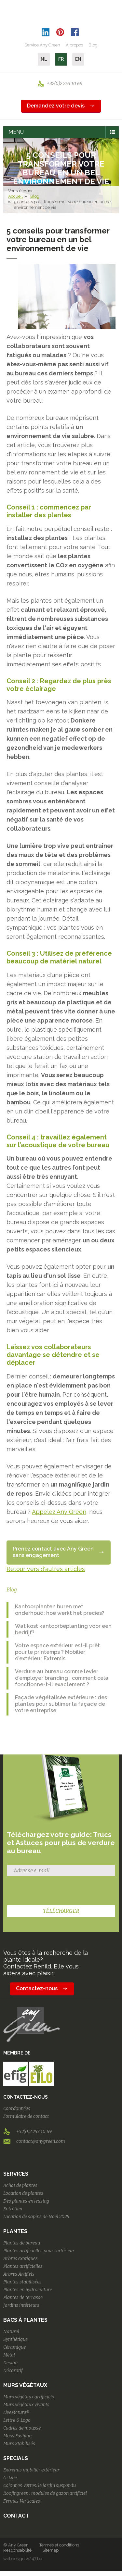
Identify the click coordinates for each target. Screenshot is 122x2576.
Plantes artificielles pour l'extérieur (39, 2251)
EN (78, 59)
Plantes (15, 2231)
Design (10, 2363)
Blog (93, 45)
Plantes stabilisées (22, 2282)
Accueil (15, 196)
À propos (74, 45)
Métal (9, 2355)
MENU (16, 132)
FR (61, 59)
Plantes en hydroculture (27, 2290)
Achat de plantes (20, 2185)
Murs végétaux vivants (26, 2404)
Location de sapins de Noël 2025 (36, 2216)
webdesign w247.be (22, 2558)
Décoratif (13, 2370)
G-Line (10, 2478)
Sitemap (50, 2550)
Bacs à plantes (25, 2320)
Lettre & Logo (17, 2420)
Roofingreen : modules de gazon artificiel (45, 2493)
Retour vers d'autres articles (46, 1568)
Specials (15, 2458)
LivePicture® (16, 2412)
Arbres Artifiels (18, 2274)
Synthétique (15, 2339)
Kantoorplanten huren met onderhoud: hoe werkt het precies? (59, 1609)
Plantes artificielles (23, 2266)
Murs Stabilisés (19, 2443)
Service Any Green (42, 45)
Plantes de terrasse (23, 2297)
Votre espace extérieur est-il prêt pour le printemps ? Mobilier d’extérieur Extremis (57, 1652)
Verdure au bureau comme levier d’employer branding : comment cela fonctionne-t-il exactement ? (61, 1678)
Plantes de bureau (21, 2243)
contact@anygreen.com (40, 2141)
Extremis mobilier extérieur (31, 2470)
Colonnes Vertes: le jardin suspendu (39, 2485)
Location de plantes (23, 2193)
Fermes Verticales (21, 2501)
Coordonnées (16, 2108)
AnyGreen (61, 13)
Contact (16, 2516)
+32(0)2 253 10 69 (64, 83)
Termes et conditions (59, 2545)
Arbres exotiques (20, 2258)
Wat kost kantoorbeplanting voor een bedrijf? (63, 1629)
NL (44, 59)
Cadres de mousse (22, 2428)
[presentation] (52, 1890)
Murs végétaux (25, 2385)
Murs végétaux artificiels (28, 2397)
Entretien (12, 2209)
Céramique (14, 2347)
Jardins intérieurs (21, 2305)
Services (15, 2174)
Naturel (11, 2331)
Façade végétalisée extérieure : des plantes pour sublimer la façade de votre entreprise (61, 1704)
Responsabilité (17, 2550)
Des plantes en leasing (26, 2201)
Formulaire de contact (26, 2116)
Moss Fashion (17, 2436)
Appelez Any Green (59, 1511)
